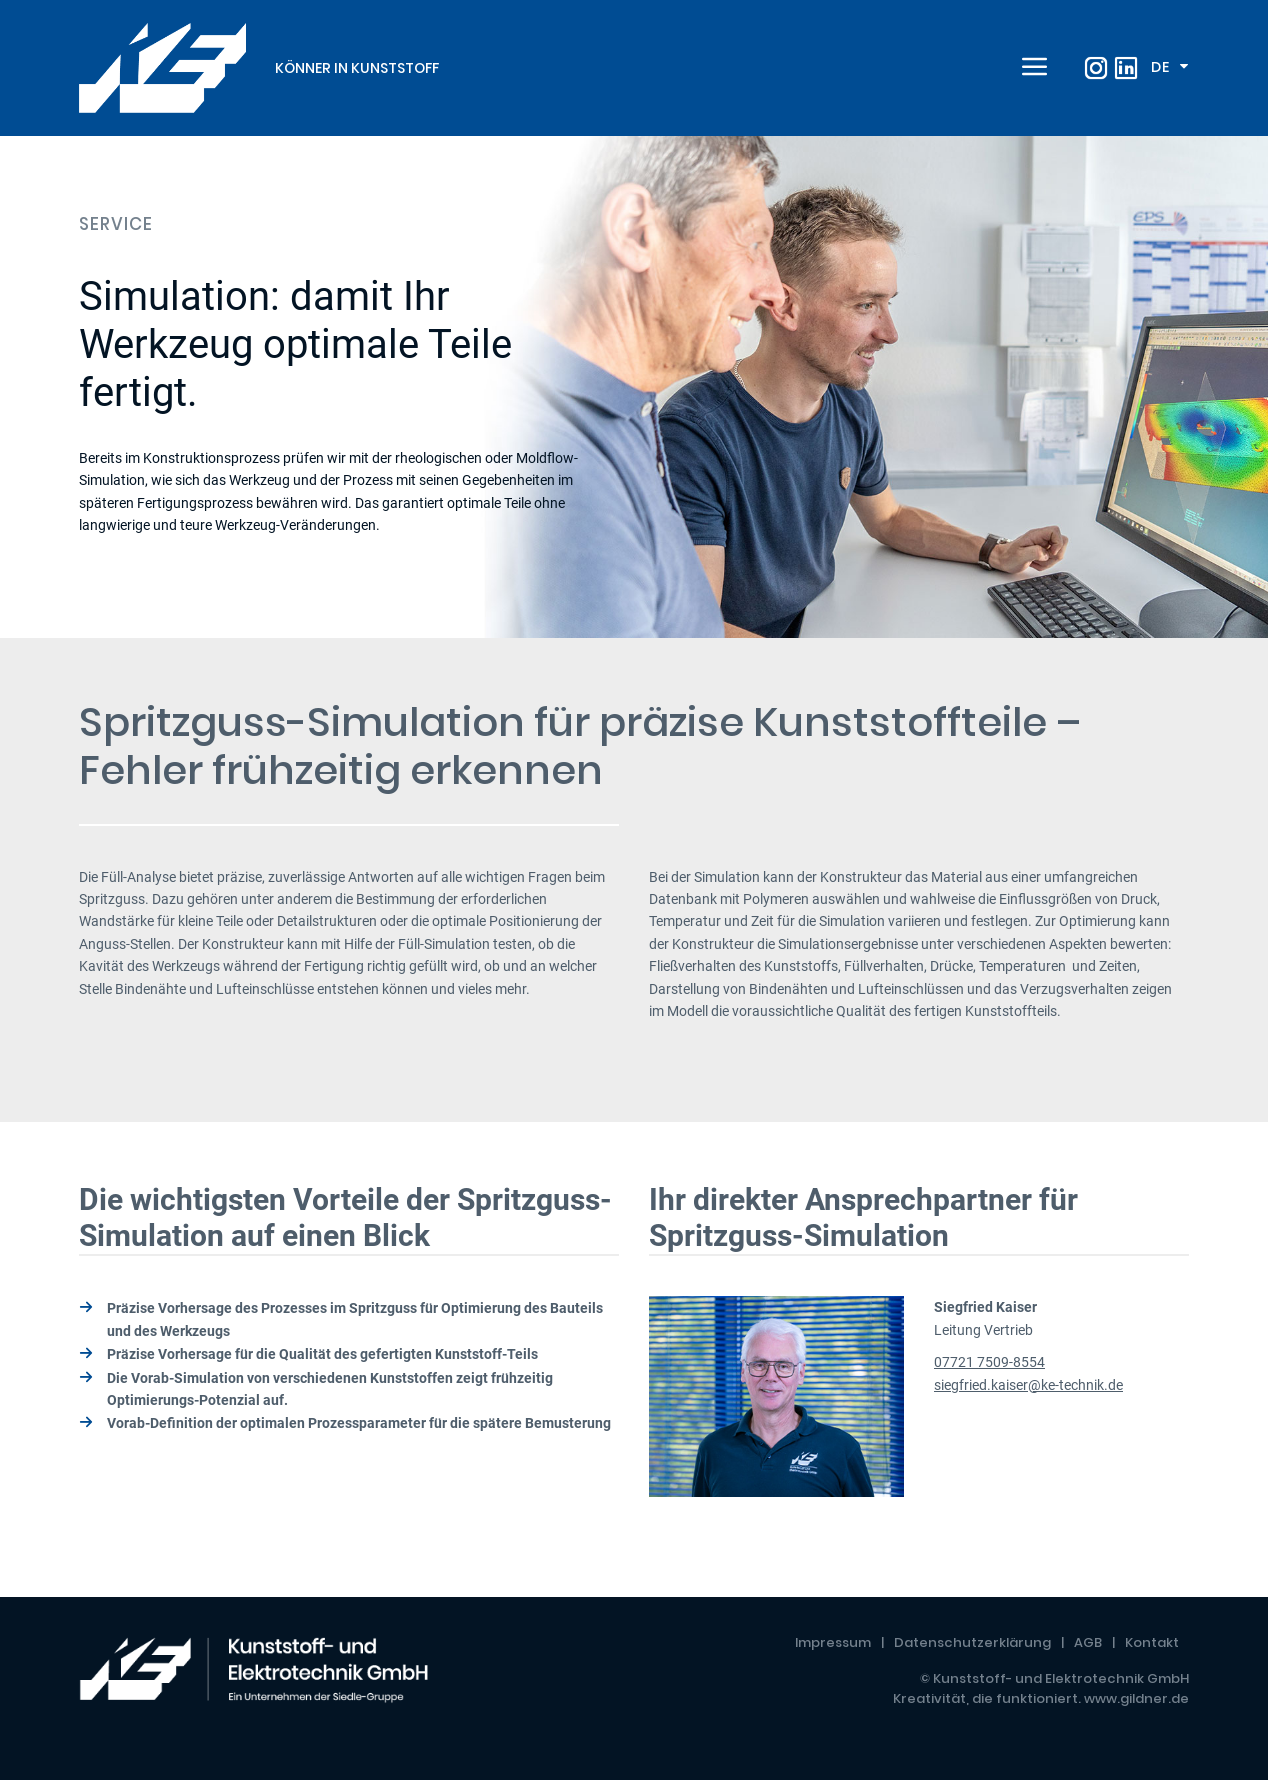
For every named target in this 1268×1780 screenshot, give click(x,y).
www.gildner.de (1136, 1698)
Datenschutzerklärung (972, 1642)
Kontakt (1152, 1642)
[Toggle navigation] (1032, 68)
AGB (1088, 1642)
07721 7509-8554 (989, 1362)
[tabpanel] (634, 387)
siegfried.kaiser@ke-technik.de (1028, 1385)
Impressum (833, 1642)
